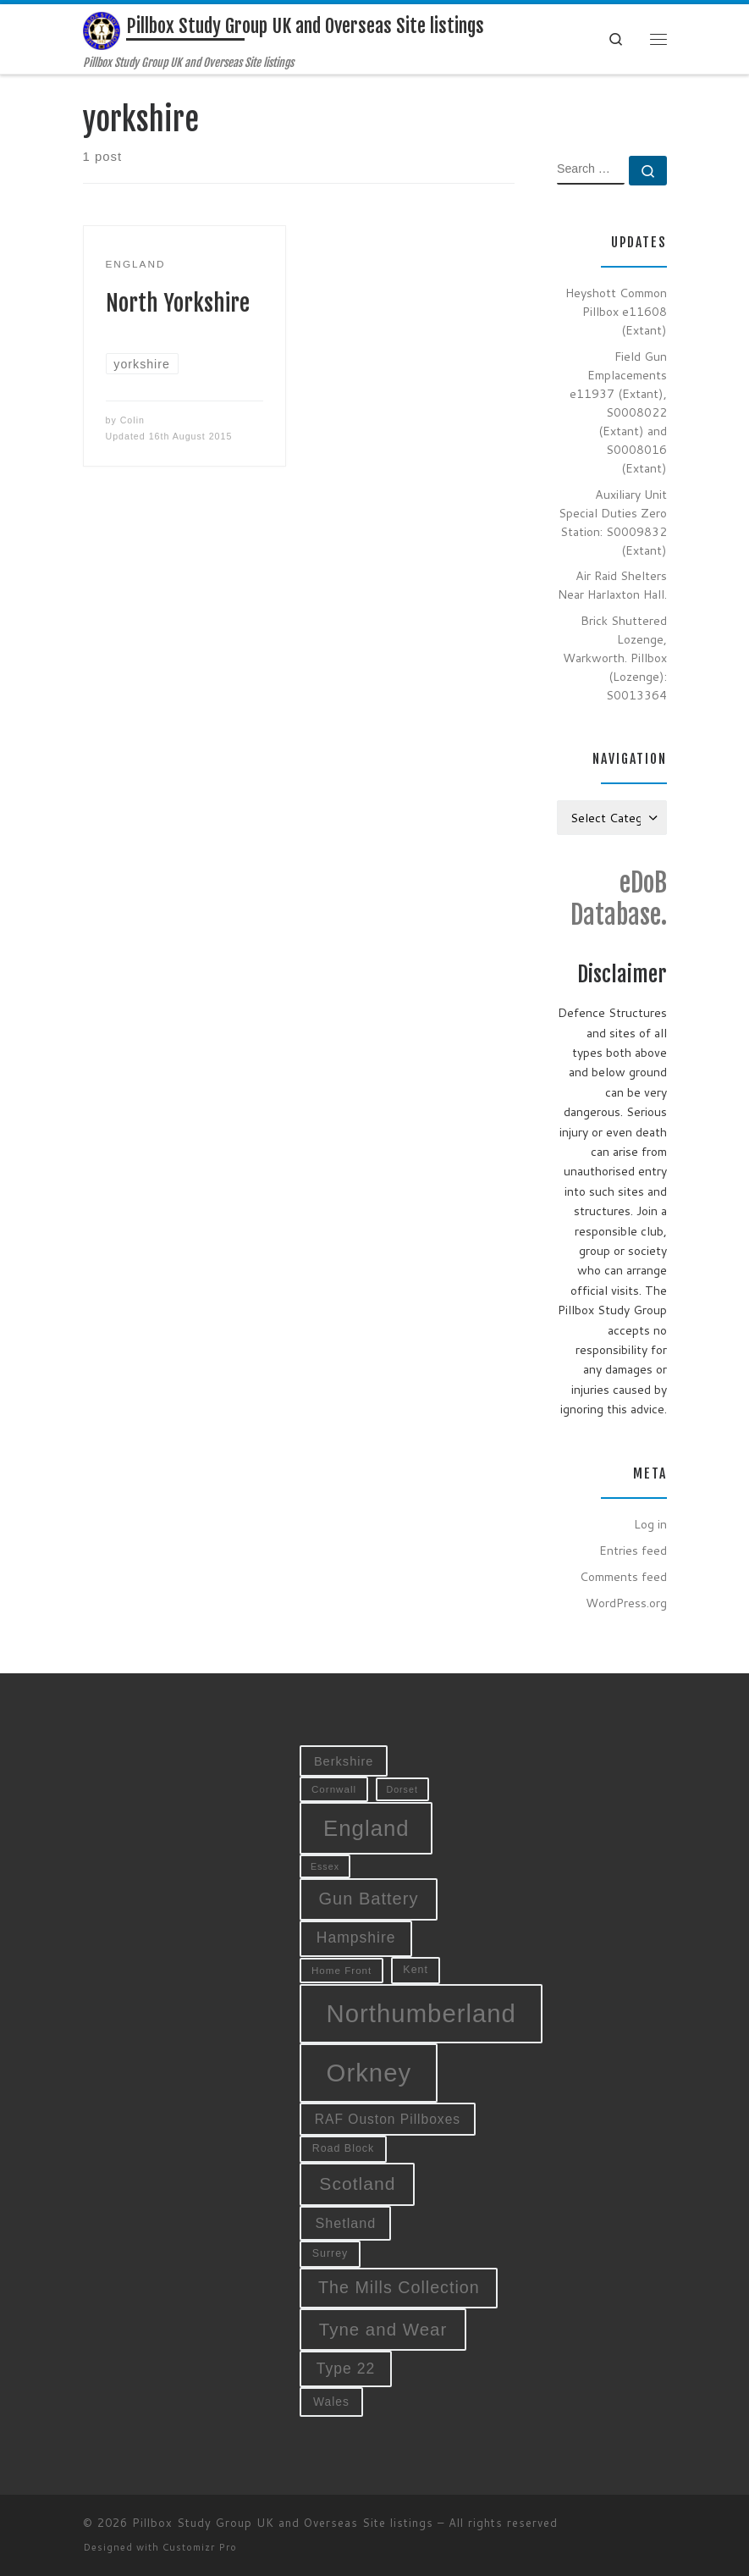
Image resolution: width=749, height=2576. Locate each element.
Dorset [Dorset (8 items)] (401, 1789)
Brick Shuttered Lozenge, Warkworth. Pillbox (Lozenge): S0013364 (615, 657)
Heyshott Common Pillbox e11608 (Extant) (616, 311)
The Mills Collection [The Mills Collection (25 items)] (399, 2287)
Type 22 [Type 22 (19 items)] (346, 2368)
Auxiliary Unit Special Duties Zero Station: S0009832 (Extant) (613, 522)
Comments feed (623, 1576)
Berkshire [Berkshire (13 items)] (344, 1761)
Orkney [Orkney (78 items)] (369, 2073)
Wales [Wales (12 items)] (331, 2401)
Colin (132, 420)
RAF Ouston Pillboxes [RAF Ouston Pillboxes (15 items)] (387, 2119)
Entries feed (633, 1550)
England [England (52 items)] (366, 1828)
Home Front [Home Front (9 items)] (341, 1970)
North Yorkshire (178, 303)
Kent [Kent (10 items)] (415, 1970)
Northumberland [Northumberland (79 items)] (421, 2013)
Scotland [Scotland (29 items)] (357, 2183)
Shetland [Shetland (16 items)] (345, 2223)
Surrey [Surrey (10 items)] (330, 2253)
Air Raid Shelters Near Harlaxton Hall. (612, 585)
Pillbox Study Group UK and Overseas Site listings (282, 2522)
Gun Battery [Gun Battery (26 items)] (368, 1898)
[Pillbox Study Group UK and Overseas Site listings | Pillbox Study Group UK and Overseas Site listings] (102, 30)
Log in (650, 1524)
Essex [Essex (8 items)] (325, 1866)
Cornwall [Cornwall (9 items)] (333, 1788)
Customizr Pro (199, 2547)
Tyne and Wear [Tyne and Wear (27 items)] (383, 2329)
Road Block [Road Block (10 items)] (343, 2148)
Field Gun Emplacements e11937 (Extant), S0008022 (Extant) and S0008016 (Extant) (618, 412)
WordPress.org (626, 1602)
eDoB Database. (618, 898)
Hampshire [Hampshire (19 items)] (356, 1937)
